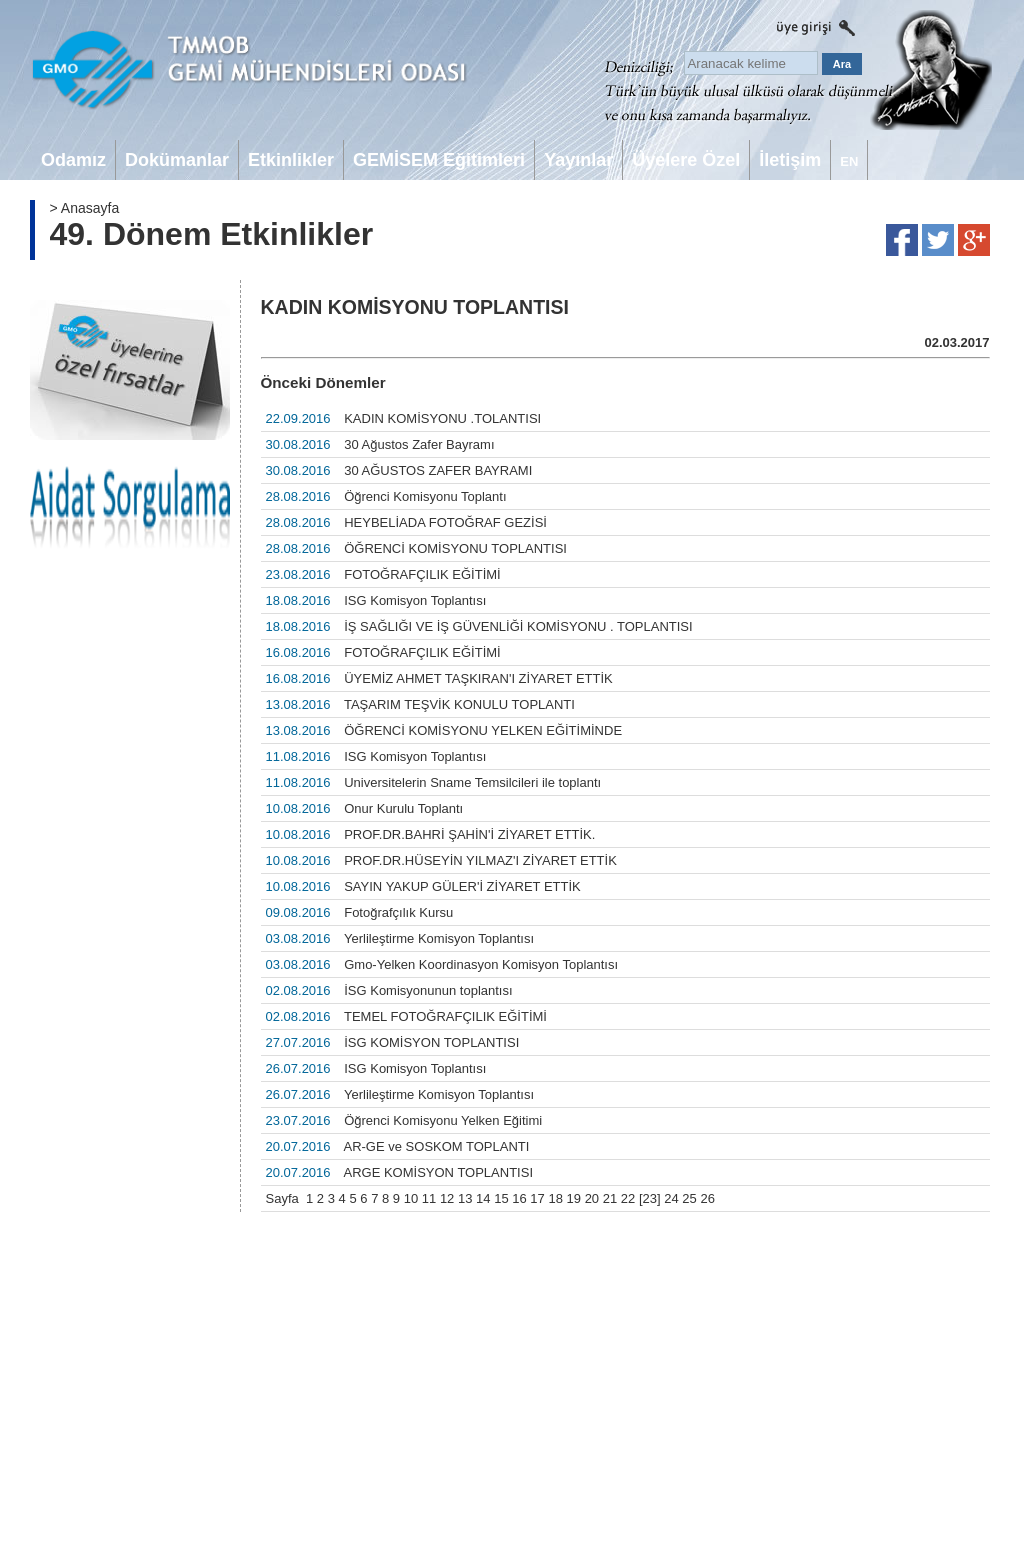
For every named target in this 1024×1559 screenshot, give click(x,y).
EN (849, 161)
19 (574, 1198)
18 (555, 1198)
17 (537, 1198)
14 (483, 1198)
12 (447, 1198)
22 (628, 1198)
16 (519, 1198)
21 (610, 1198)
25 (689, 1198)
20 (592, 1198)
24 (671, 1198)
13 (465, 1198)
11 (429, 1198)
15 (501, 1198)
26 (707, 1198)
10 (411, 1198)
